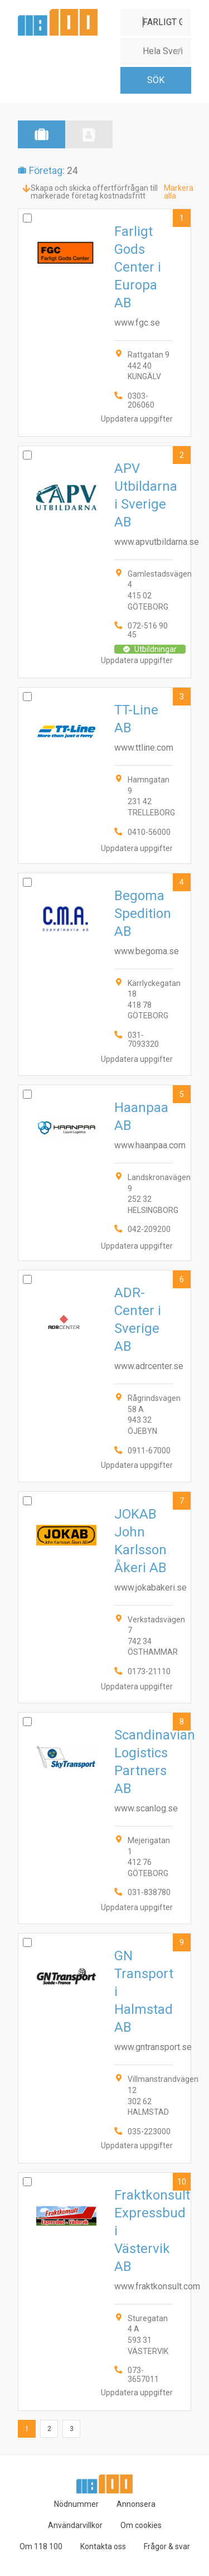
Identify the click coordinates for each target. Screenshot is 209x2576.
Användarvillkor (75, 2525)
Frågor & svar (167, 2546)
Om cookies (141, 2525)
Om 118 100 (41, 2546)
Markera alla (178, 191)
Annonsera (135, 2504)
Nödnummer (76, 2504)
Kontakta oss (103, 2546)
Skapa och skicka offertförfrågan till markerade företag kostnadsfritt (94, 191)
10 (181, 2181)
